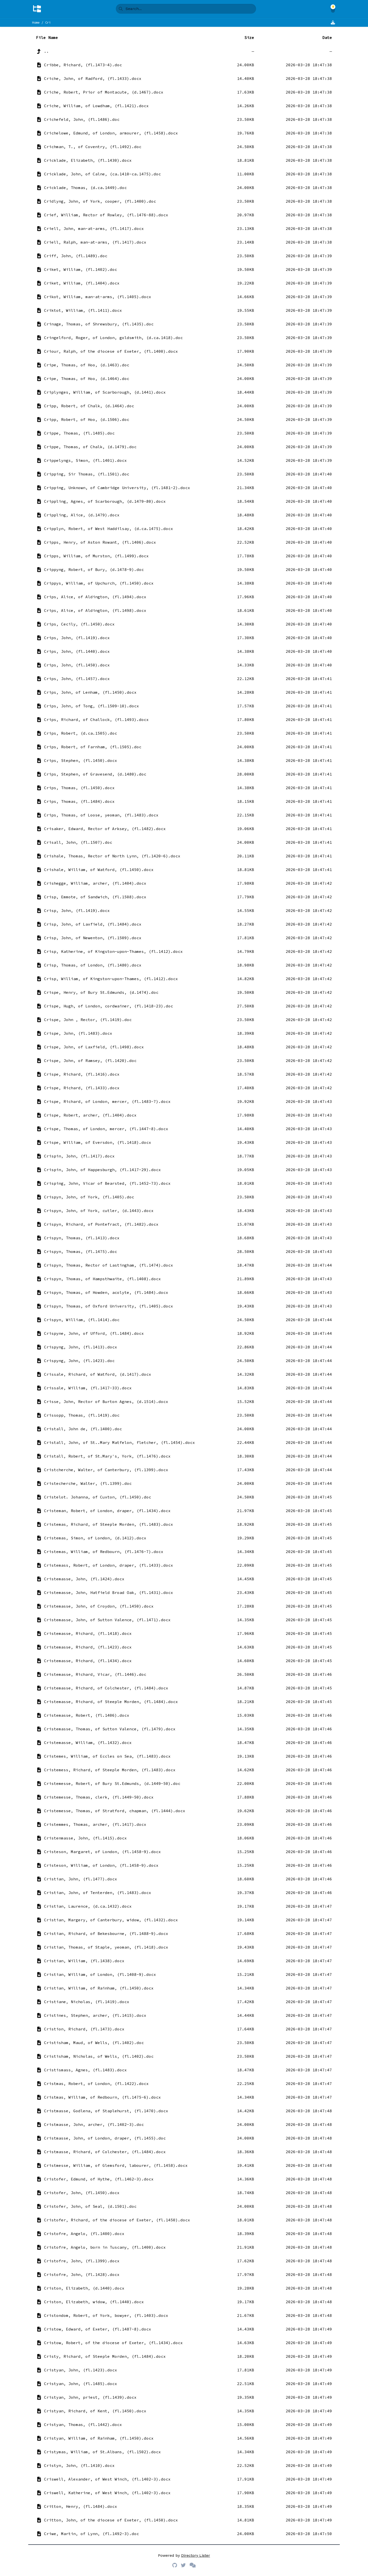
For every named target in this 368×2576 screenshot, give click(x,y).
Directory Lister (195, 2555)
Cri (48, 22)
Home (36, 22)
